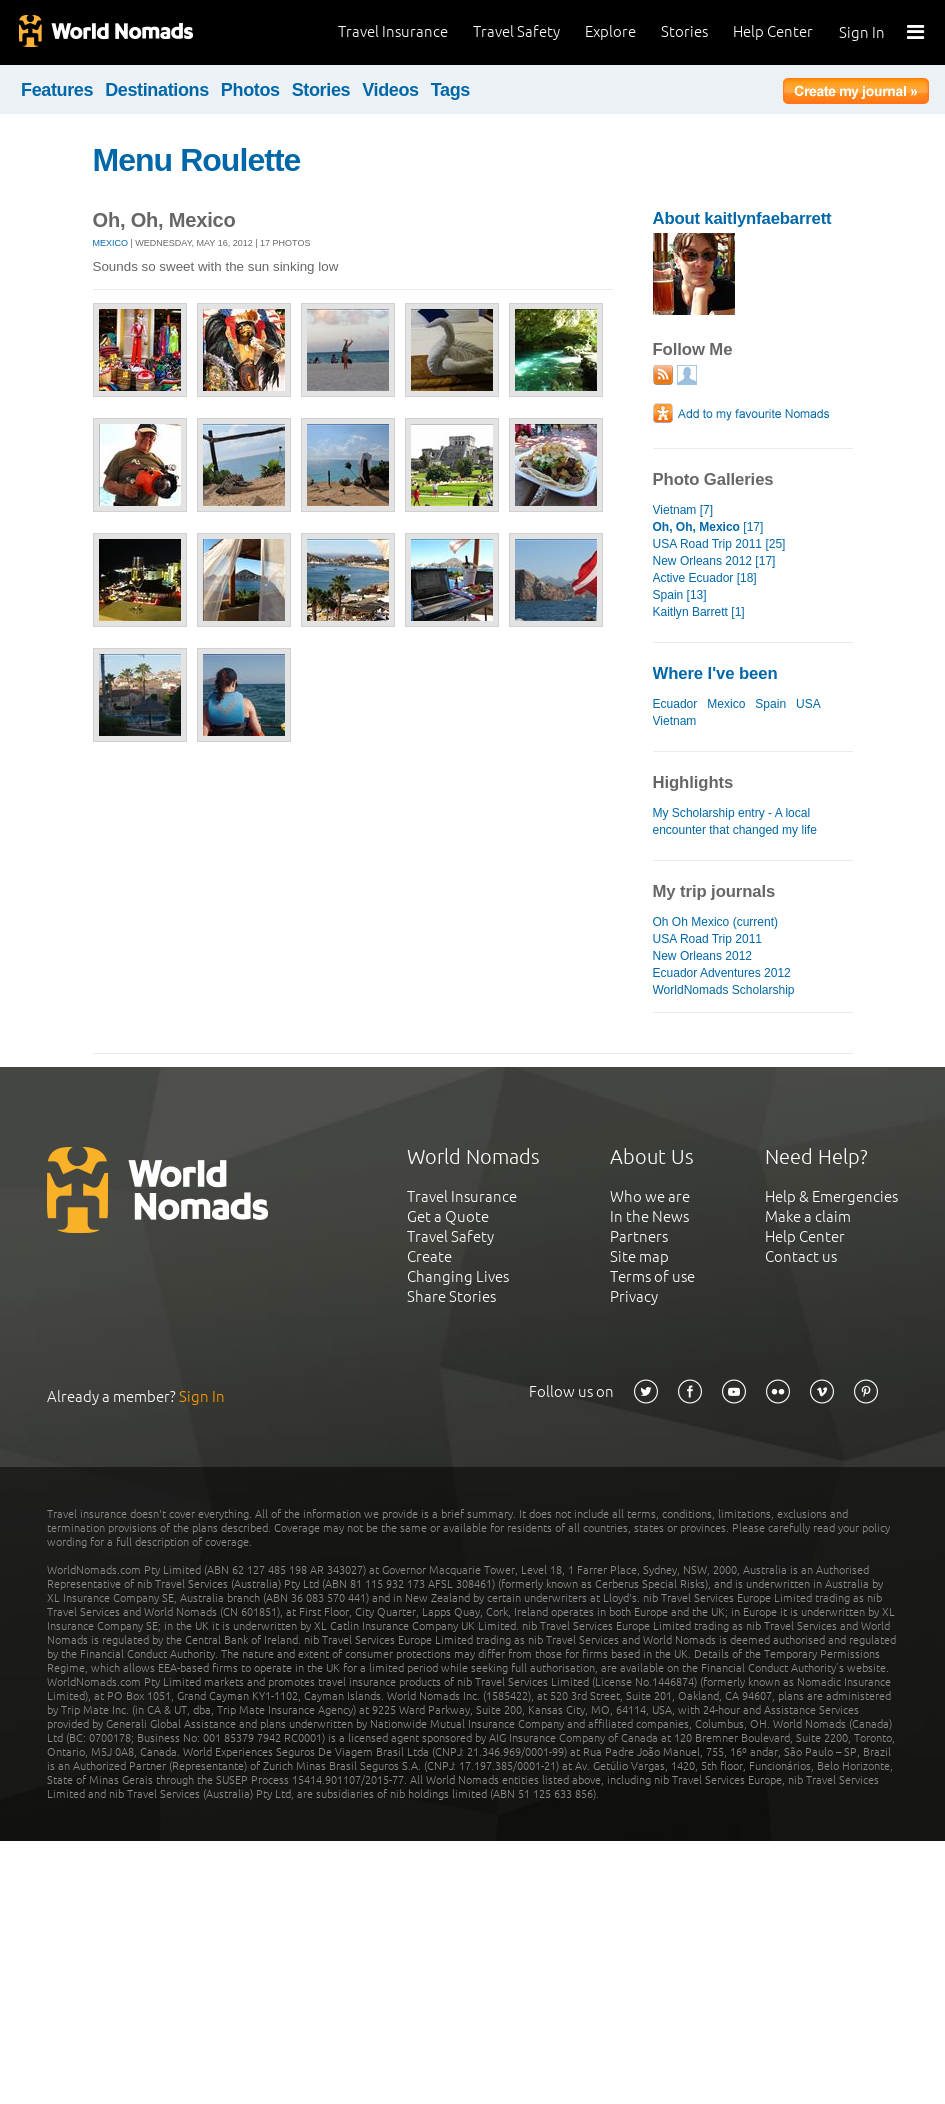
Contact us (801, 1256)
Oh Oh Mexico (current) (716, 922)
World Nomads (105, 32)
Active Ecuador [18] (705, 578)
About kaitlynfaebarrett (742, 218)
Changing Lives (458, 1276)
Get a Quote (448, 1216)
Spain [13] (680, 595)
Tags (450, 90)
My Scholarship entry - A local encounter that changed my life (735, 821)
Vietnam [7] (683, 510)
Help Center (773, 31)
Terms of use (652, 1276)
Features (57, 90)
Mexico (111, 243)
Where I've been (715, 673)
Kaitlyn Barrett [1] (699, 612)
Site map (639, 1256)
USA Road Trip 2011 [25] (719, 544)
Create (429, 1256)
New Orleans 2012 (703, 956)
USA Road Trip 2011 (708, 939)
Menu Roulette (197, 160)
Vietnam (675, 721)
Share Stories (451, 1296)
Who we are (650, 1196)
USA (808, 704)
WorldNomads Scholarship (724, 990)
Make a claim (808, 1216)
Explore (610, 31)
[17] (708, 527)
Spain (770, 704)
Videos (390, 90)
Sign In (862, 32)
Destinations (157, 90)
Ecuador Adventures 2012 (722, 973)
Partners (639, 1236)
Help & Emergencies (831, 1196)
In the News (649, 1216)
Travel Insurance (393, 31)
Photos (250, 90)
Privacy (634, 1296)
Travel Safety (516, 31)
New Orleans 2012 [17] (714, 561)
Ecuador (675, 704)
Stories (684, 31)
